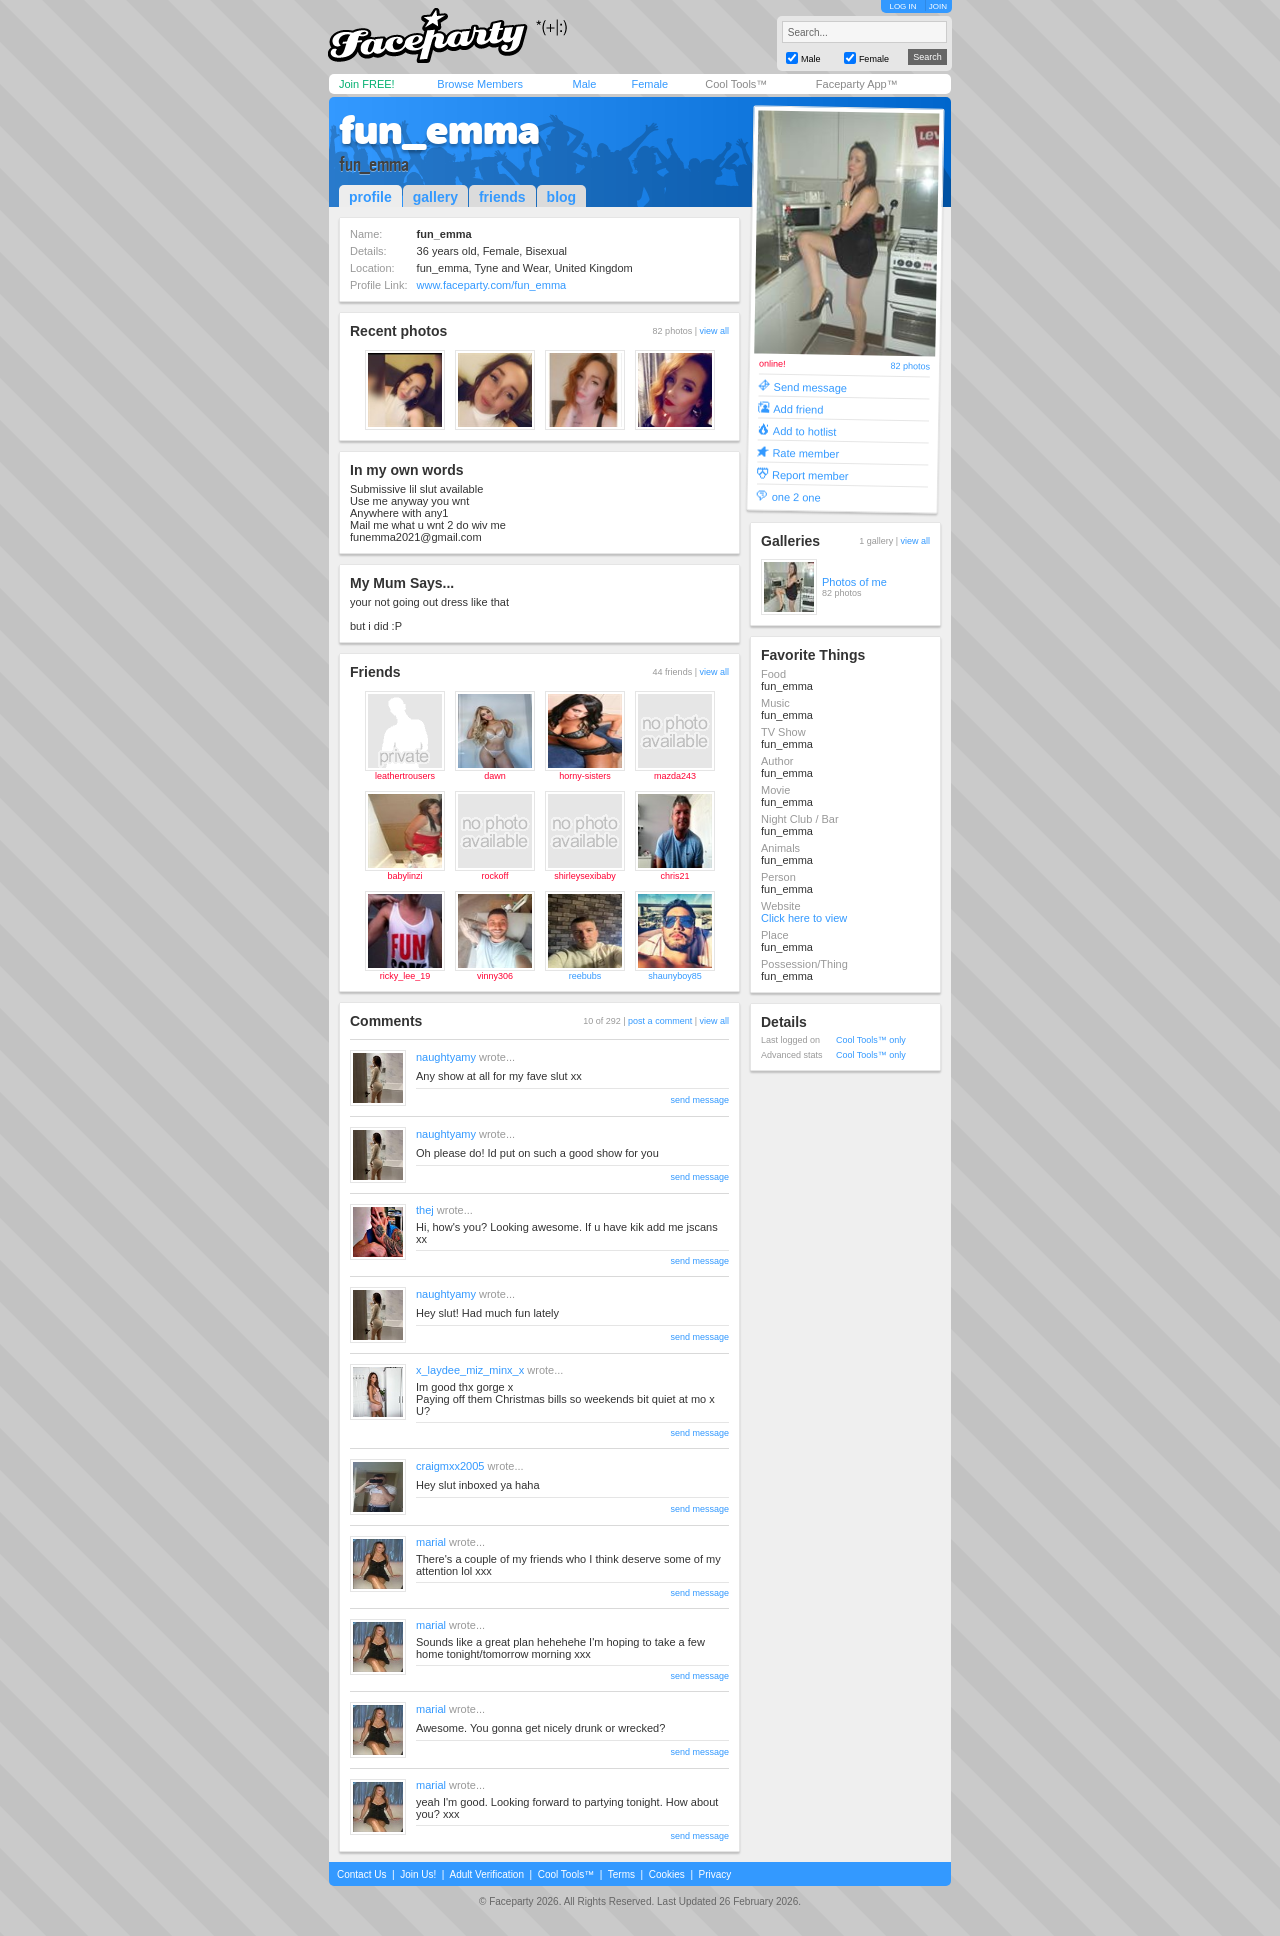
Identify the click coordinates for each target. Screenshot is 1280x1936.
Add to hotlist (805, 430)
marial (431, 1542)
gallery (435, 197)
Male (584, 84)
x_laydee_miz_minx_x (470, 1370)
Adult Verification (486, 1874)
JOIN (938, 6)
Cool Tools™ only (871, 1040)
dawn (495, 776)
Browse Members (480, 84)
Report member (810, 474)
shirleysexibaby (585, 876)
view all (714, 331)
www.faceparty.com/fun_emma (492, 285)
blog (562, 197)
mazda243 (675, 776)
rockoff (495, 876)
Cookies (667, 1874)
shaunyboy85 (675, 976)
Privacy (715, 1874)
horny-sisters (585, 776)
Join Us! (418, 1874)
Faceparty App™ (857, 84)
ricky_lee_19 (405, 976)
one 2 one (796, 496)
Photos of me (854, 582)
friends (502, 197)
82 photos (910, 366)
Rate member (805, 452)
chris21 (674, 876)
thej (425, 1210)
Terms (621, 1874)
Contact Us (361, 1874)
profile (370, 197)
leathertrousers (405, 776)
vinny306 (495, 976)
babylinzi (404, 876)
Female (649, 84)
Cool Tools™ (736, 84)
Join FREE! (367, 84)
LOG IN (902, 6)
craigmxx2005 (450, 1466)
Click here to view (804, 918)
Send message (811, 386)
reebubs (585, 976)
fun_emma (439, 130)
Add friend (798, 408)
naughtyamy (446, 1057)
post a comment (660, 1021)
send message (699, 1100)
